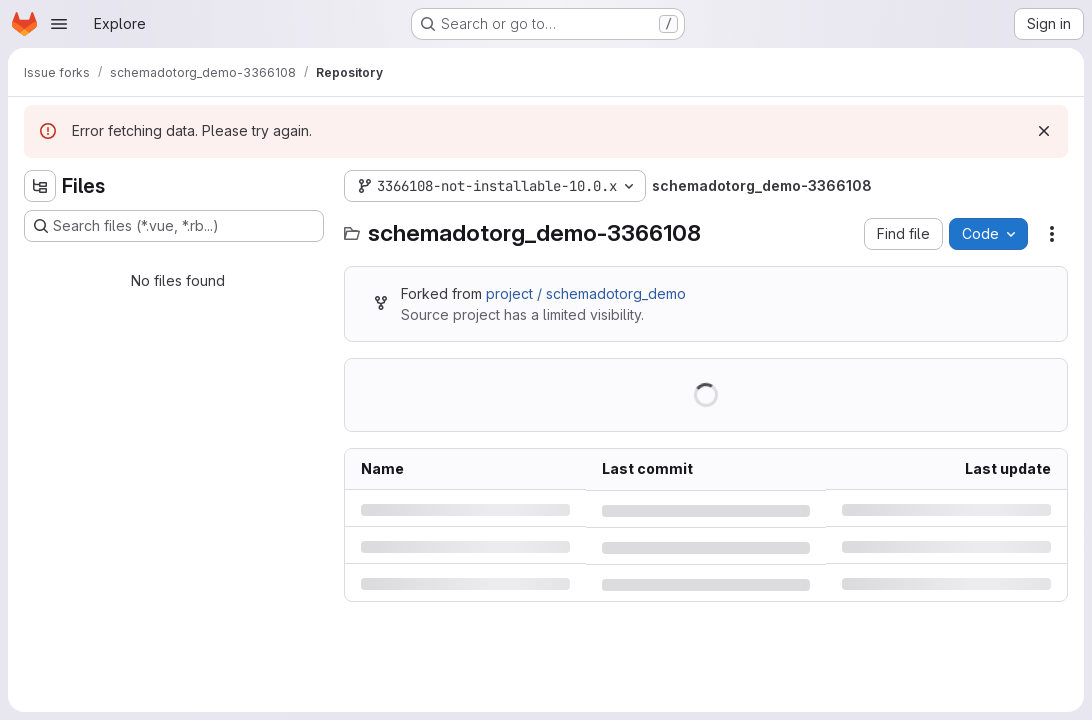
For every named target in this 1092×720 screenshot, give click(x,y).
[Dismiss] (1044, 131)
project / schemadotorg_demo (586, 293)
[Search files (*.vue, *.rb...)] (174, 226)
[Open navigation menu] (59, 24)
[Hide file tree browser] (40, 186)
